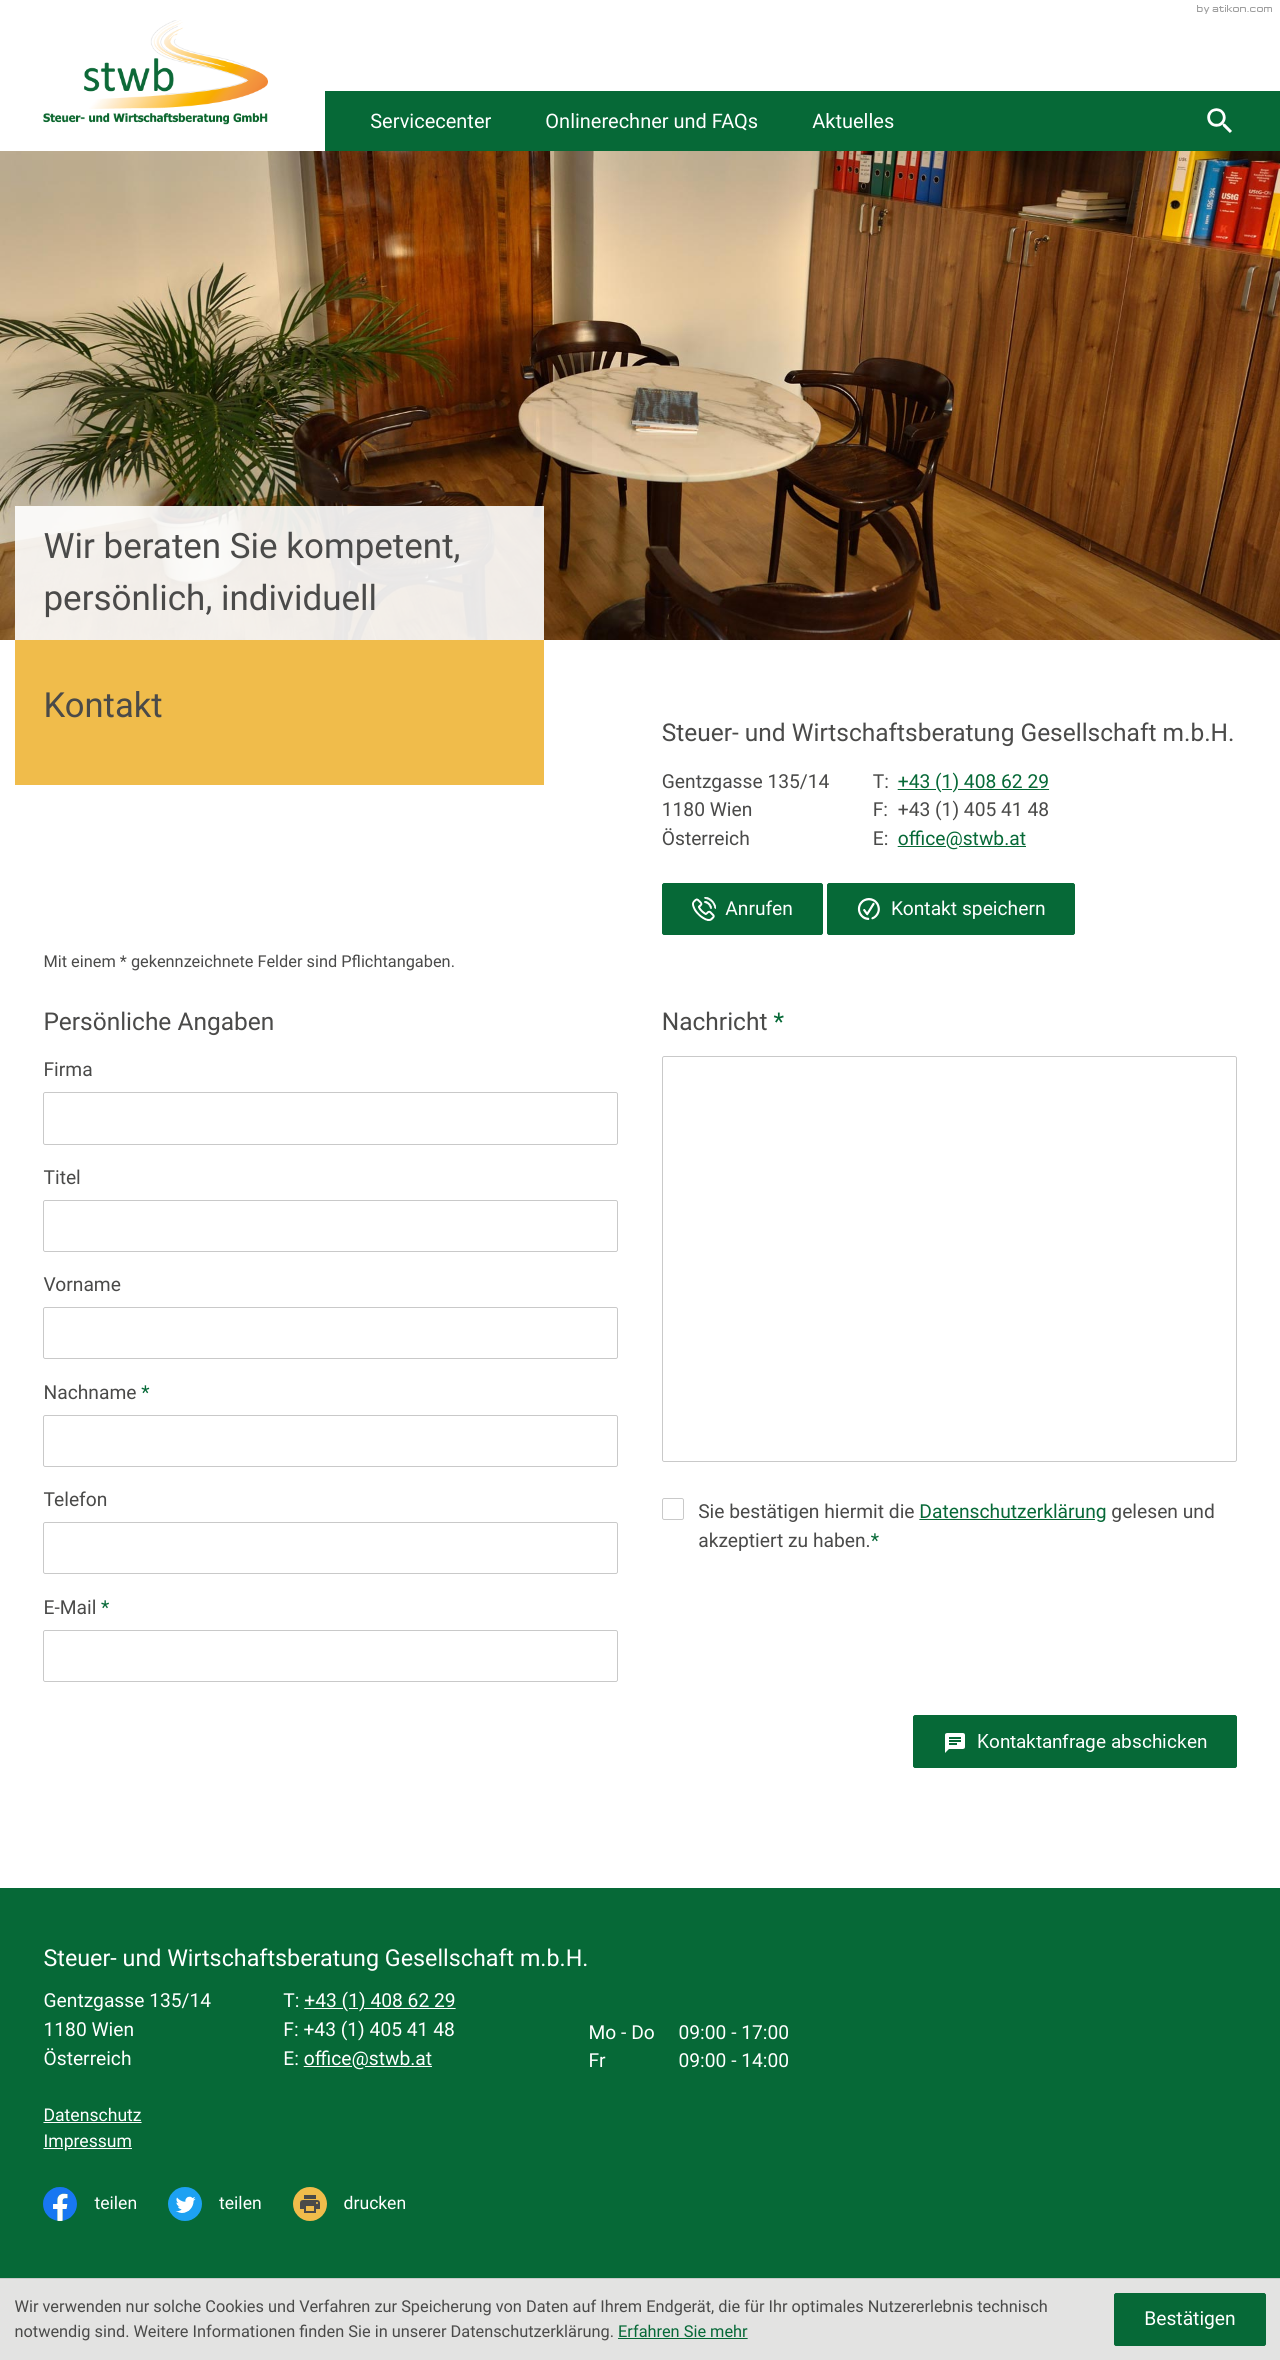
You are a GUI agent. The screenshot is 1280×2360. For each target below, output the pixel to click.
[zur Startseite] (155, 75)
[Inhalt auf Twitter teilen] (230, 2204)
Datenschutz (92, 2116)
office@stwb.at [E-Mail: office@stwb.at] (962, 838)
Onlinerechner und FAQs (785, 121)
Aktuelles (990, 121)
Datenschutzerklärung (1012, 1511)
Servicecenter (560, 121)
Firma (67, 1069)
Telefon (75, 1499)
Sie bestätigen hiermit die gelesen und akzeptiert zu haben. (956, 1526)
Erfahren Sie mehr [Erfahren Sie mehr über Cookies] (683, 2331)
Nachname (96, 1392)
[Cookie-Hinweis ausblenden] (1189, 2319)
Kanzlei (410, 121)
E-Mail (76, 1607)
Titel (61, 1177)
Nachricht (723, 1021)
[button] (742, 909)
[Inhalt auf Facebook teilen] (105, 2204)
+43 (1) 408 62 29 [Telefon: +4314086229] (973, 781)
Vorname (81, 1284)
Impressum (87, 2142)
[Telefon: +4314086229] (379, 2001)
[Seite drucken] (365, 2204)
